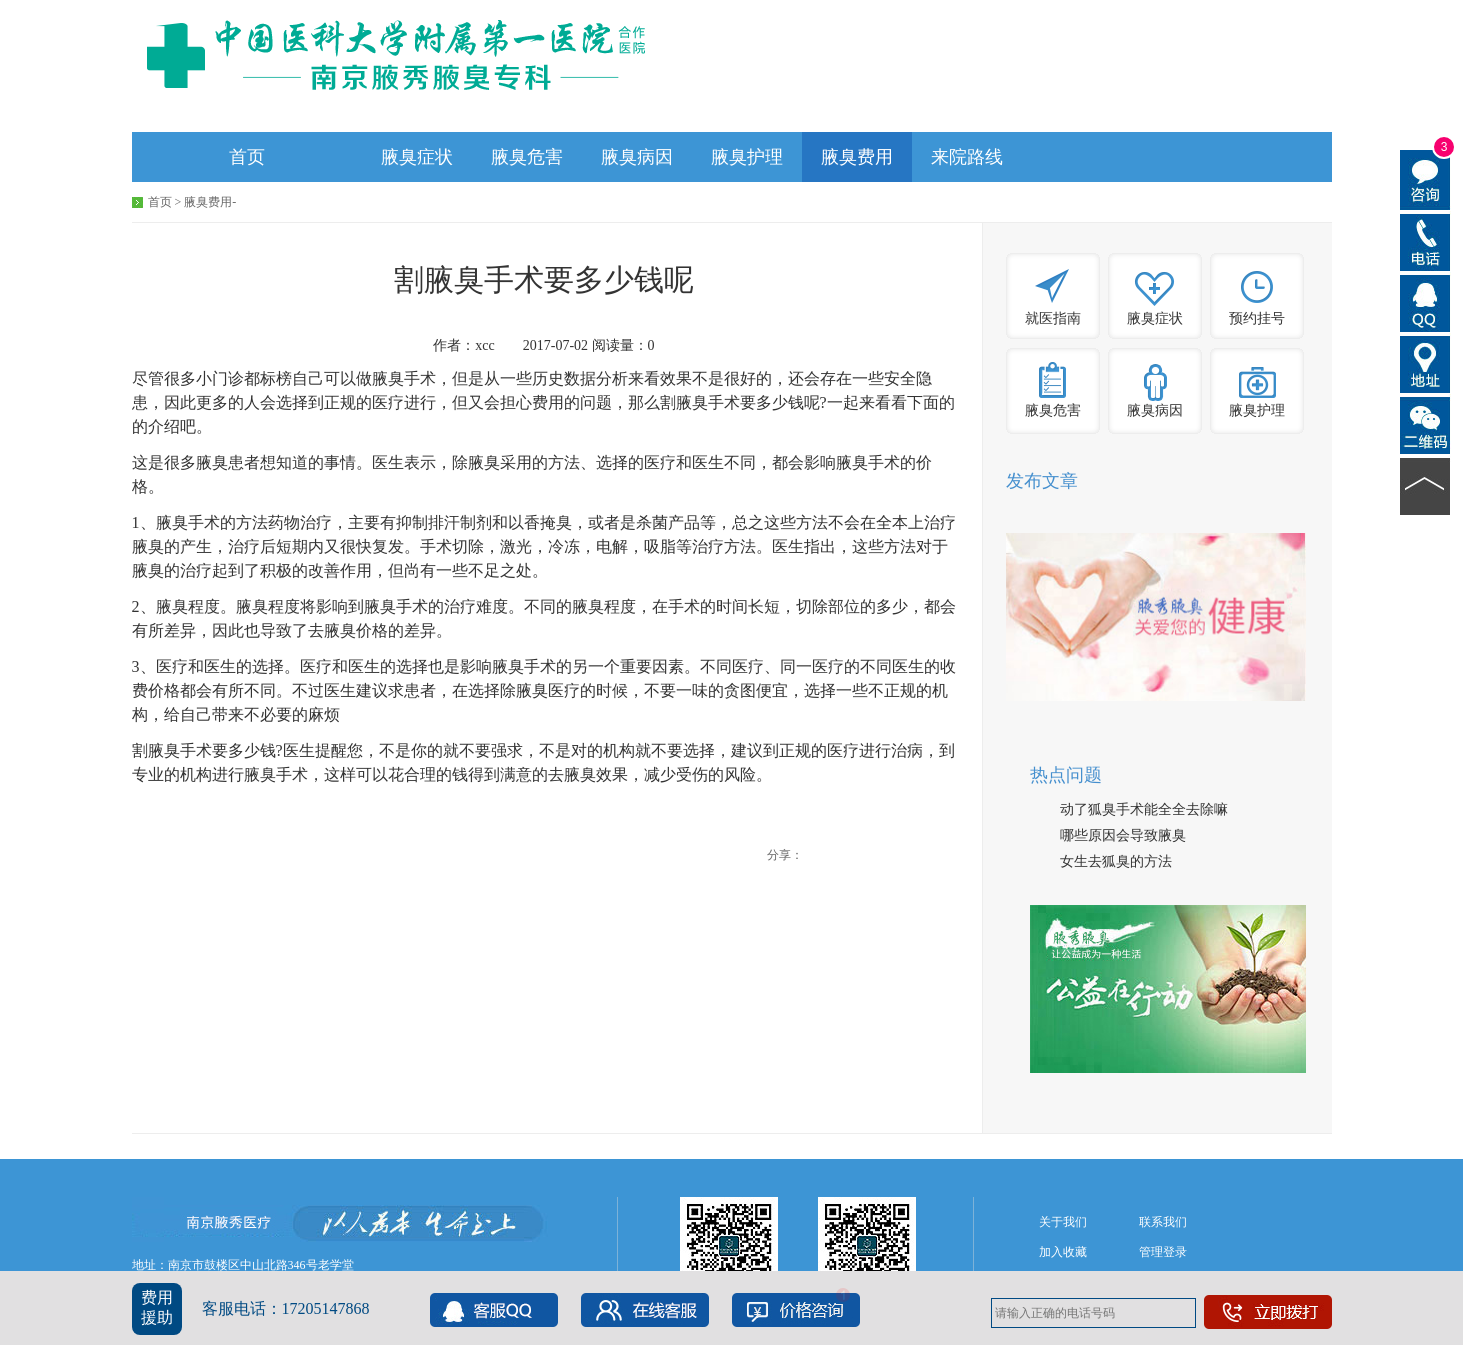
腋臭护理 (747, 157)
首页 (247, 157)
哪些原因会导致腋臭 (1123, 835)
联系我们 (1163, 1222)
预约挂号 (1257, 318)
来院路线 (967, 157)
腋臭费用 (857, 157)
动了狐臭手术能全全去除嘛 (1144, 809)
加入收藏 (1063, 1252)
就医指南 (1053, 318)
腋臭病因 (637, 157)
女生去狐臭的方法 (1116, 861)
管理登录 (1163, 1252)
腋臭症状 (417, 157)
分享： (785, 855)
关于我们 (1063, 1222)
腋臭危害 (527, 157)
